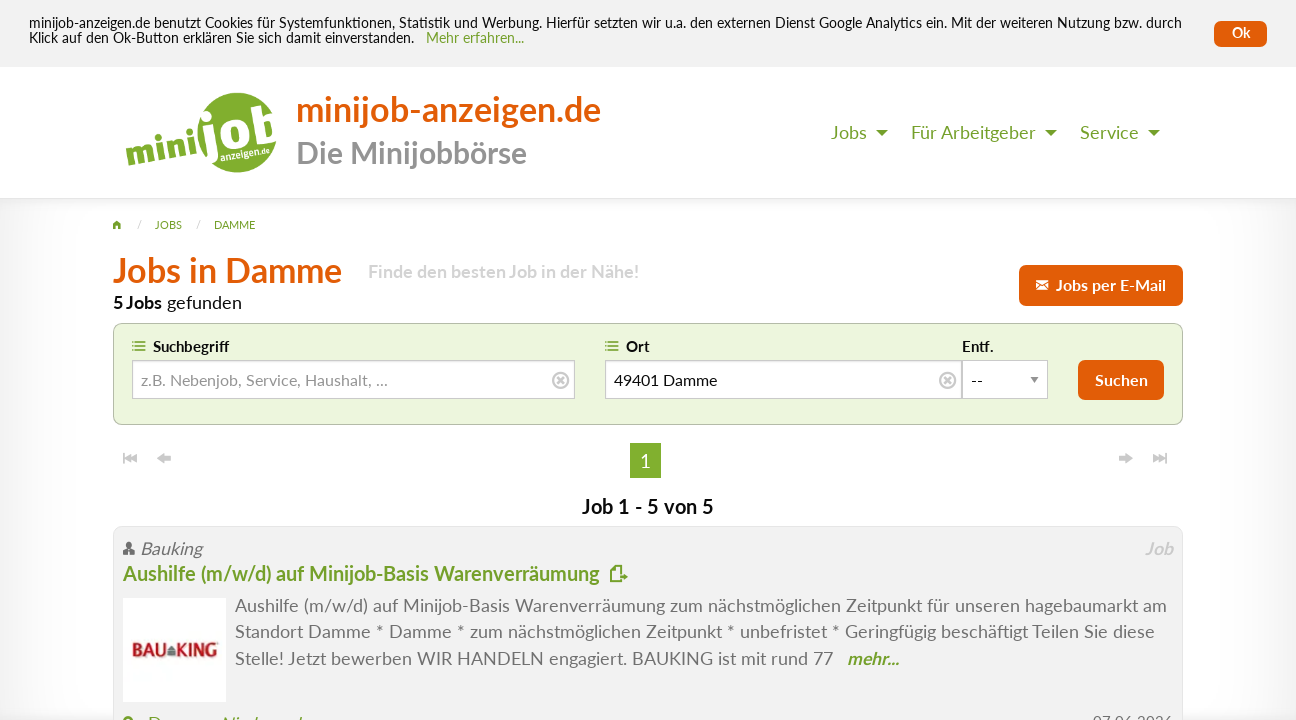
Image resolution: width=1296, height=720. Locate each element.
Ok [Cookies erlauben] (1241, 33)
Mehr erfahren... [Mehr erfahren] (475, 38)
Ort (638, 346)
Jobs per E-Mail (1101, 284)
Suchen (1121, 379)
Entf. (978, 346)
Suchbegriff (191, 346)
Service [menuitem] (1109, 132)
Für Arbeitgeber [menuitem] (973, 132)
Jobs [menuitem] (849, 132)
